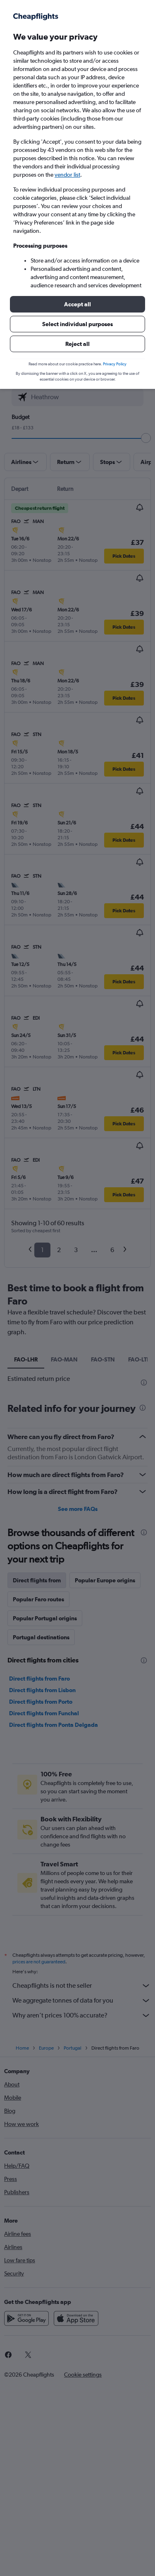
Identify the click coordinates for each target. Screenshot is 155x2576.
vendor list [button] (67, 174)
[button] (77, 304)
